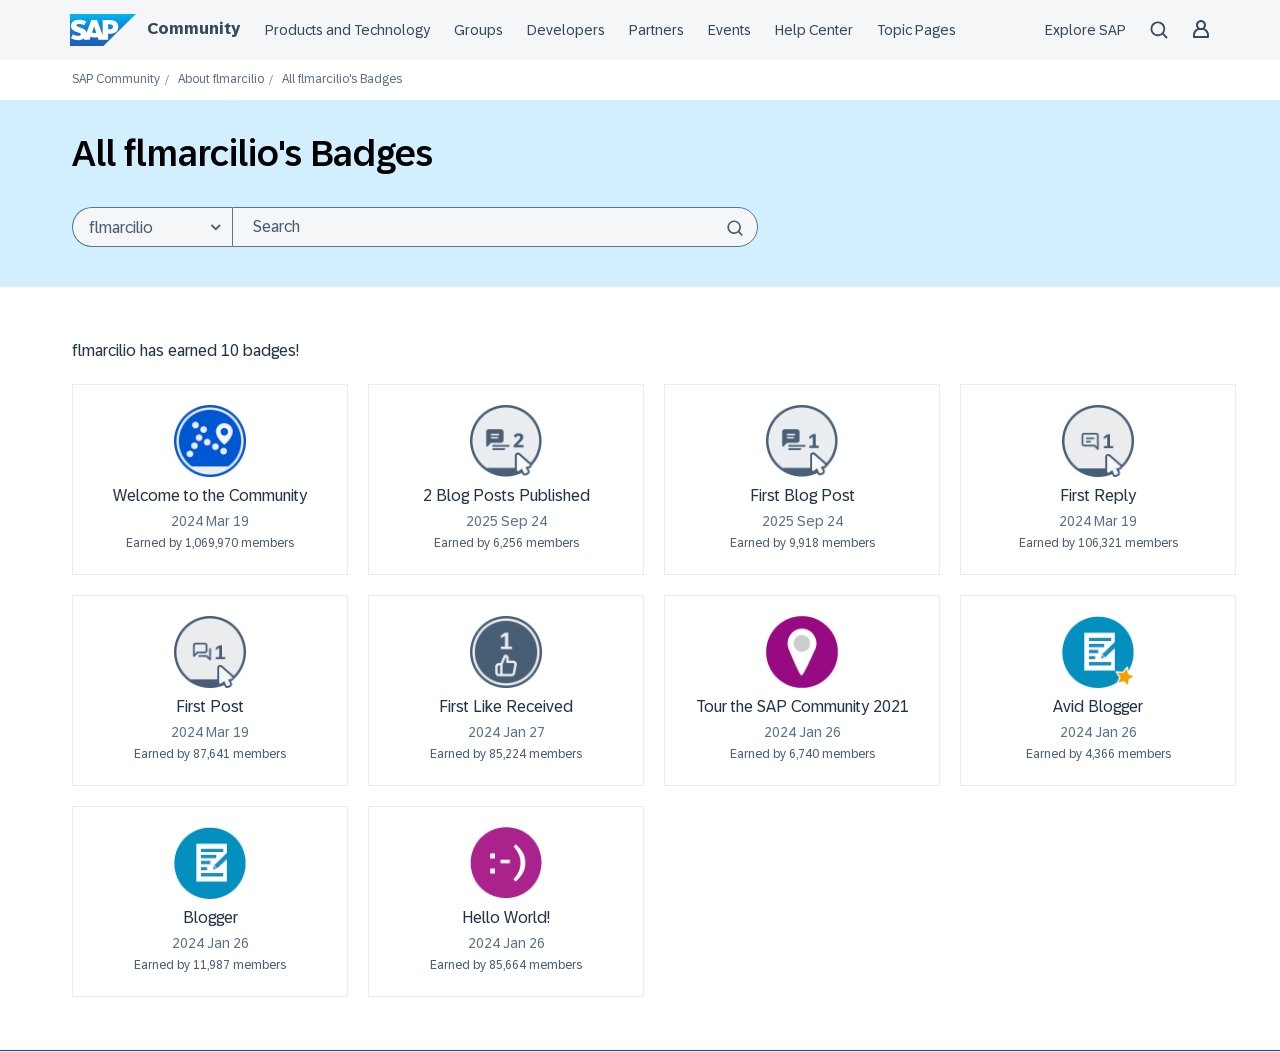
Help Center (814, 30)
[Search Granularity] (152, 227)
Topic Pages (916, 30)
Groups (478, 30)
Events (729, 30)
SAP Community (116, 79)
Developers (566, 30)
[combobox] (495, 227)
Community (193, 28)
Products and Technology (347, 30)
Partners (656, 30)
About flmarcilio (221, 79)
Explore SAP (1085, 30)
